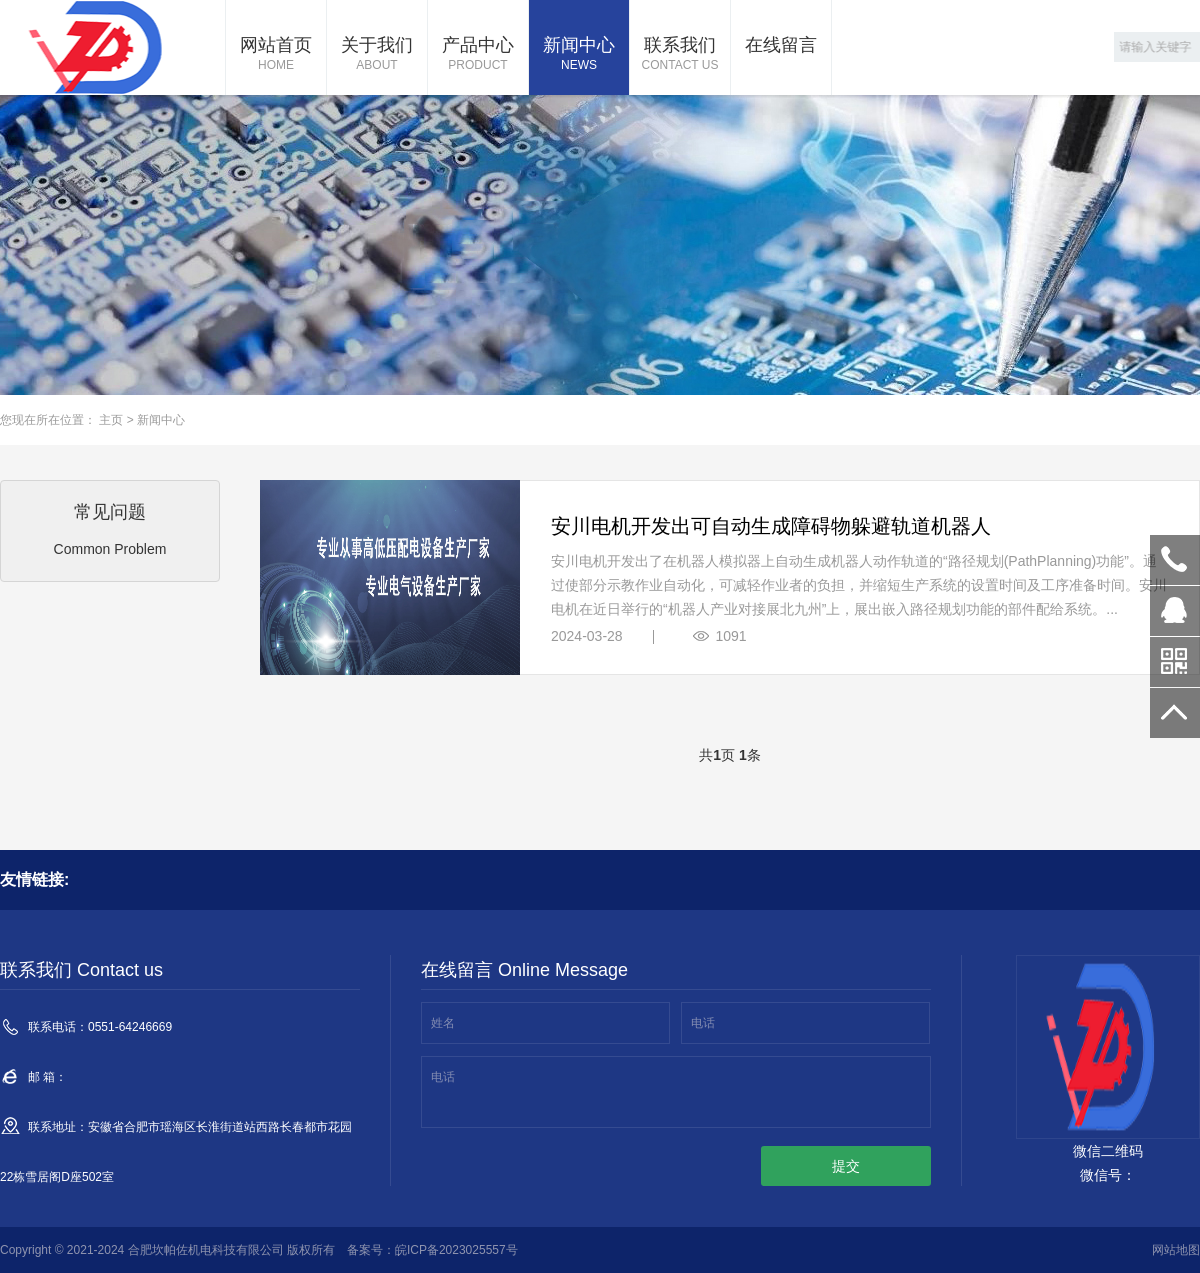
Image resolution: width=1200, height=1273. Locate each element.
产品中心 (478, 55)
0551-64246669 (1175, 560)
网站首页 (276, 55)
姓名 (443, 1023)
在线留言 (781, 45)
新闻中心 (579, 55)
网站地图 (1176, 1250)
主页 (111, 420)
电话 (703, 1023)
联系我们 (680, 55)
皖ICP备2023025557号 (456, 1250)
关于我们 (377, 55)
